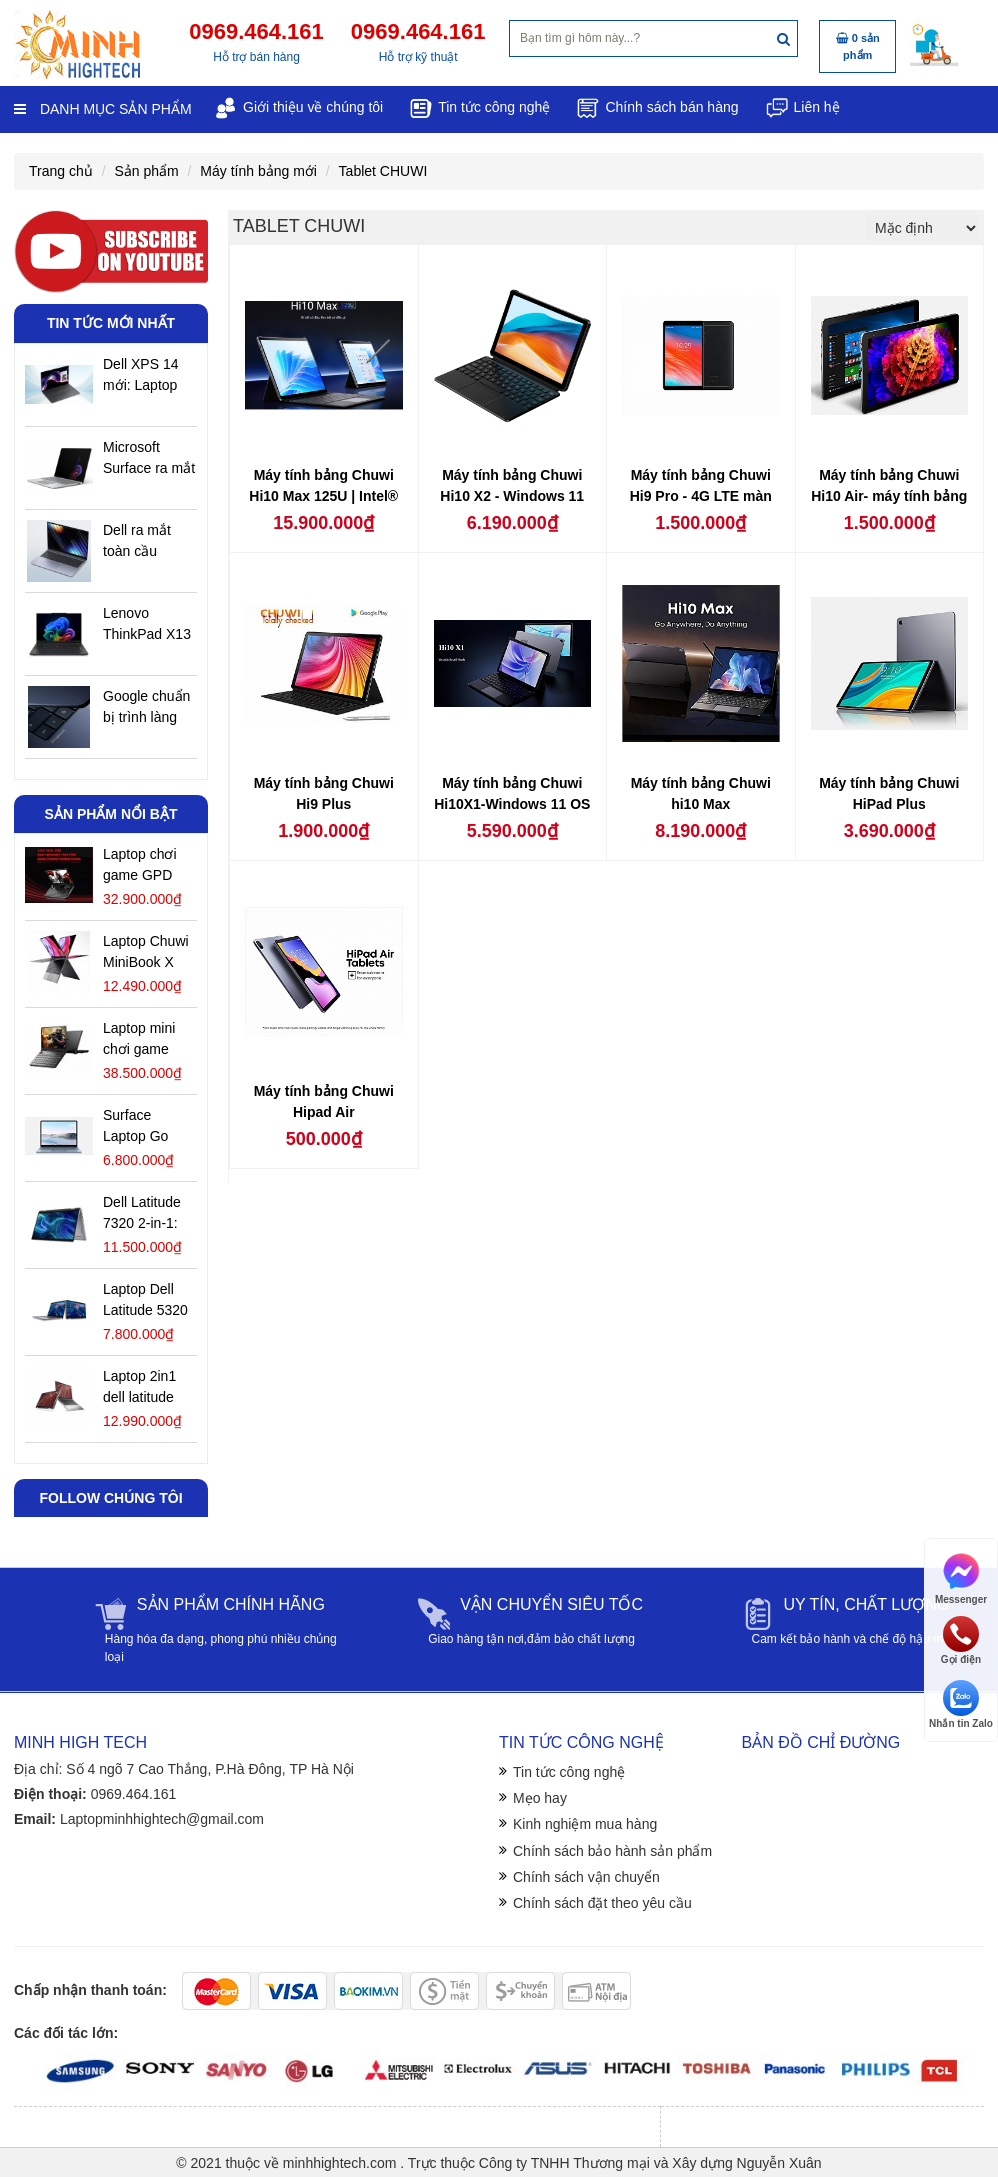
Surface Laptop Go (135, 1125)
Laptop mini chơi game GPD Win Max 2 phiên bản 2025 (147, 1040)
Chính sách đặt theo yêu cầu (602, 1903)
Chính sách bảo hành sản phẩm (612, 1851)
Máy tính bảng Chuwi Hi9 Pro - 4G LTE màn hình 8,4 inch (701, 496)
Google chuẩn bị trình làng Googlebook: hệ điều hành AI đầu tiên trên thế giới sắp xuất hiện (146, 708)
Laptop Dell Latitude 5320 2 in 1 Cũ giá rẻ (145, 1301)
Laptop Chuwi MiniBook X (146, 951)
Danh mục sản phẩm (103, 109)
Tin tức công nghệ (569, 1772)
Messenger (961, 1577)
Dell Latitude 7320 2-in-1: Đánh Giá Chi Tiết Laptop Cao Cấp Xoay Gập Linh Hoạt (148, 1214)
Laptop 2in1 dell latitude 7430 (139, 1388)
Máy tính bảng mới (258, 171)
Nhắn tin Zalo (961, 1704)
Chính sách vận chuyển (586, 1877)
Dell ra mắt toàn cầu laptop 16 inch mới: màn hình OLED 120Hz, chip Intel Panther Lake (148, 542)
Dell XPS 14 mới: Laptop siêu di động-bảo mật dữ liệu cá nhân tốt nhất (143, 376)
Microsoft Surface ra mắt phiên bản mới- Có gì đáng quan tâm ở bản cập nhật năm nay (149, 459)
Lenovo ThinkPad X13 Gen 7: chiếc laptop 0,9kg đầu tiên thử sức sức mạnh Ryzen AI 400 (147, 625)
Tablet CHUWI (383, 171)
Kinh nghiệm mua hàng (585, 1824)
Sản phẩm (146, 171)
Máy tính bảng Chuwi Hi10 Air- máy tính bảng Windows (889, 496)
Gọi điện (961, 1640)
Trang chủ (61, 171)
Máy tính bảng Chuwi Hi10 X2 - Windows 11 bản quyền (512, 496)
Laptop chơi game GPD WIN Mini (140, 866)
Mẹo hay (540, 1798)
